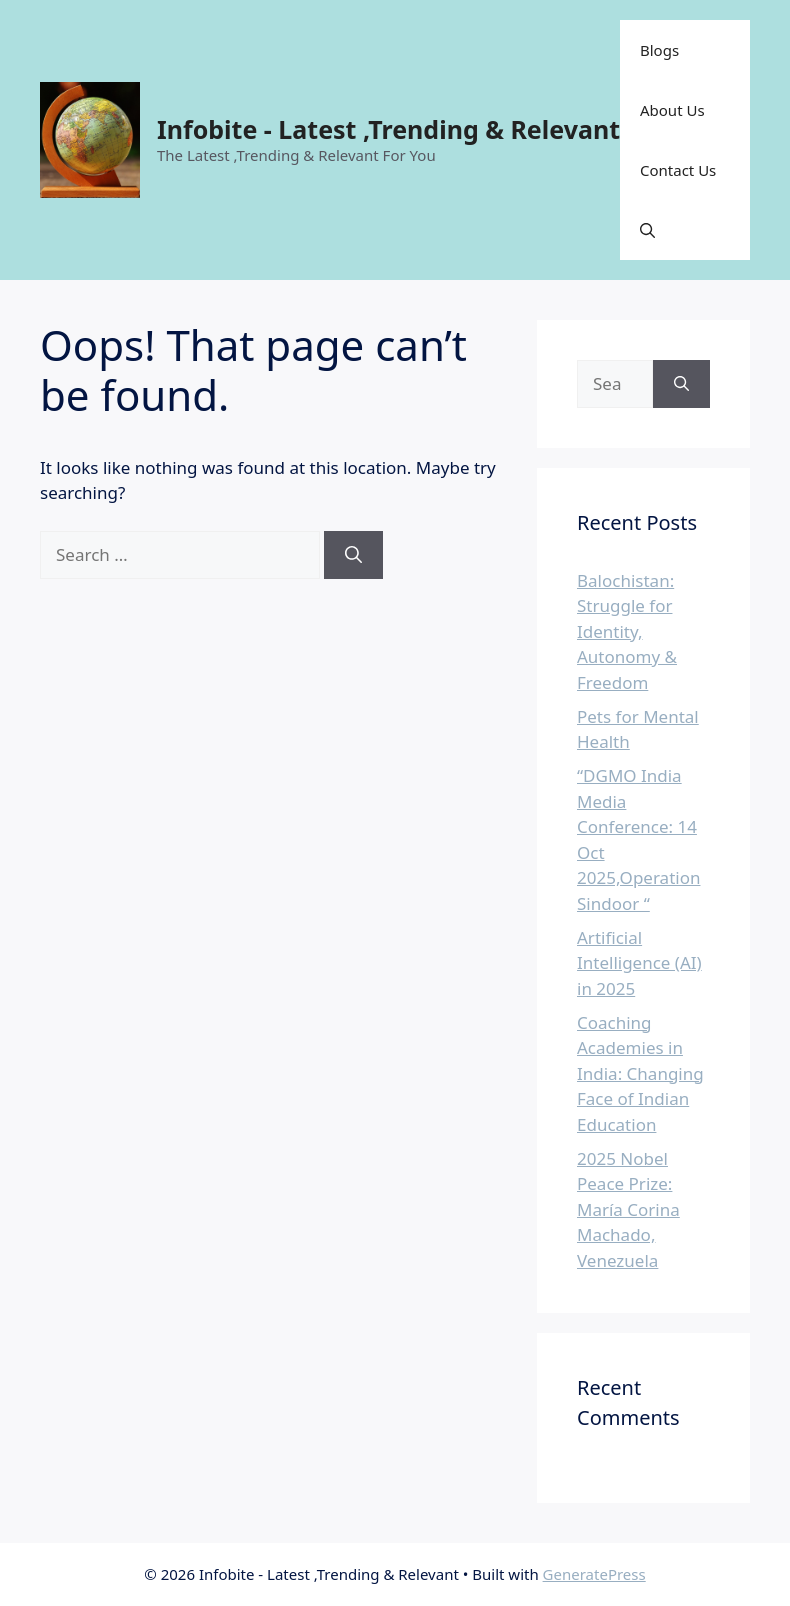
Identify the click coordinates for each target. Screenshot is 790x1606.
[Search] (353, 555)
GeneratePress (594, 1574)
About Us (672, 110)
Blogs (659, 50)
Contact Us (678, 170)
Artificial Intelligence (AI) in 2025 (639, 963)
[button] (647, 230)
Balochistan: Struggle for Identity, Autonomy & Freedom (627, 631)
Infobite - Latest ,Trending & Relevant (388, 129)
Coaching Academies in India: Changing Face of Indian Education (640, 1073)
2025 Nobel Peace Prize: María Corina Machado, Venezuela (628, 1209)
